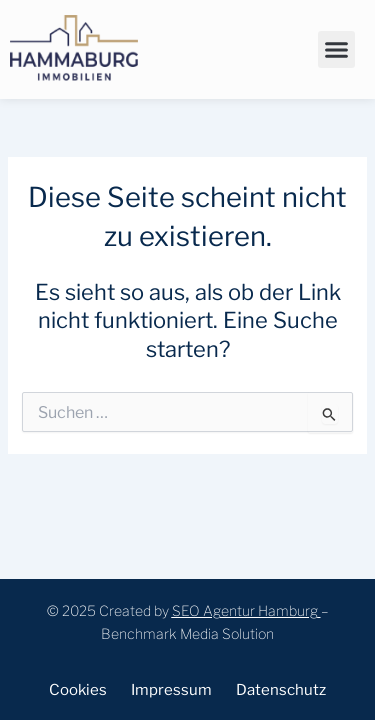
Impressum (171, 690)
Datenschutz (281, 690)
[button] (337, 50)
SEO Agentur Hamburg (245, 610)
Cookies (78, 690)
